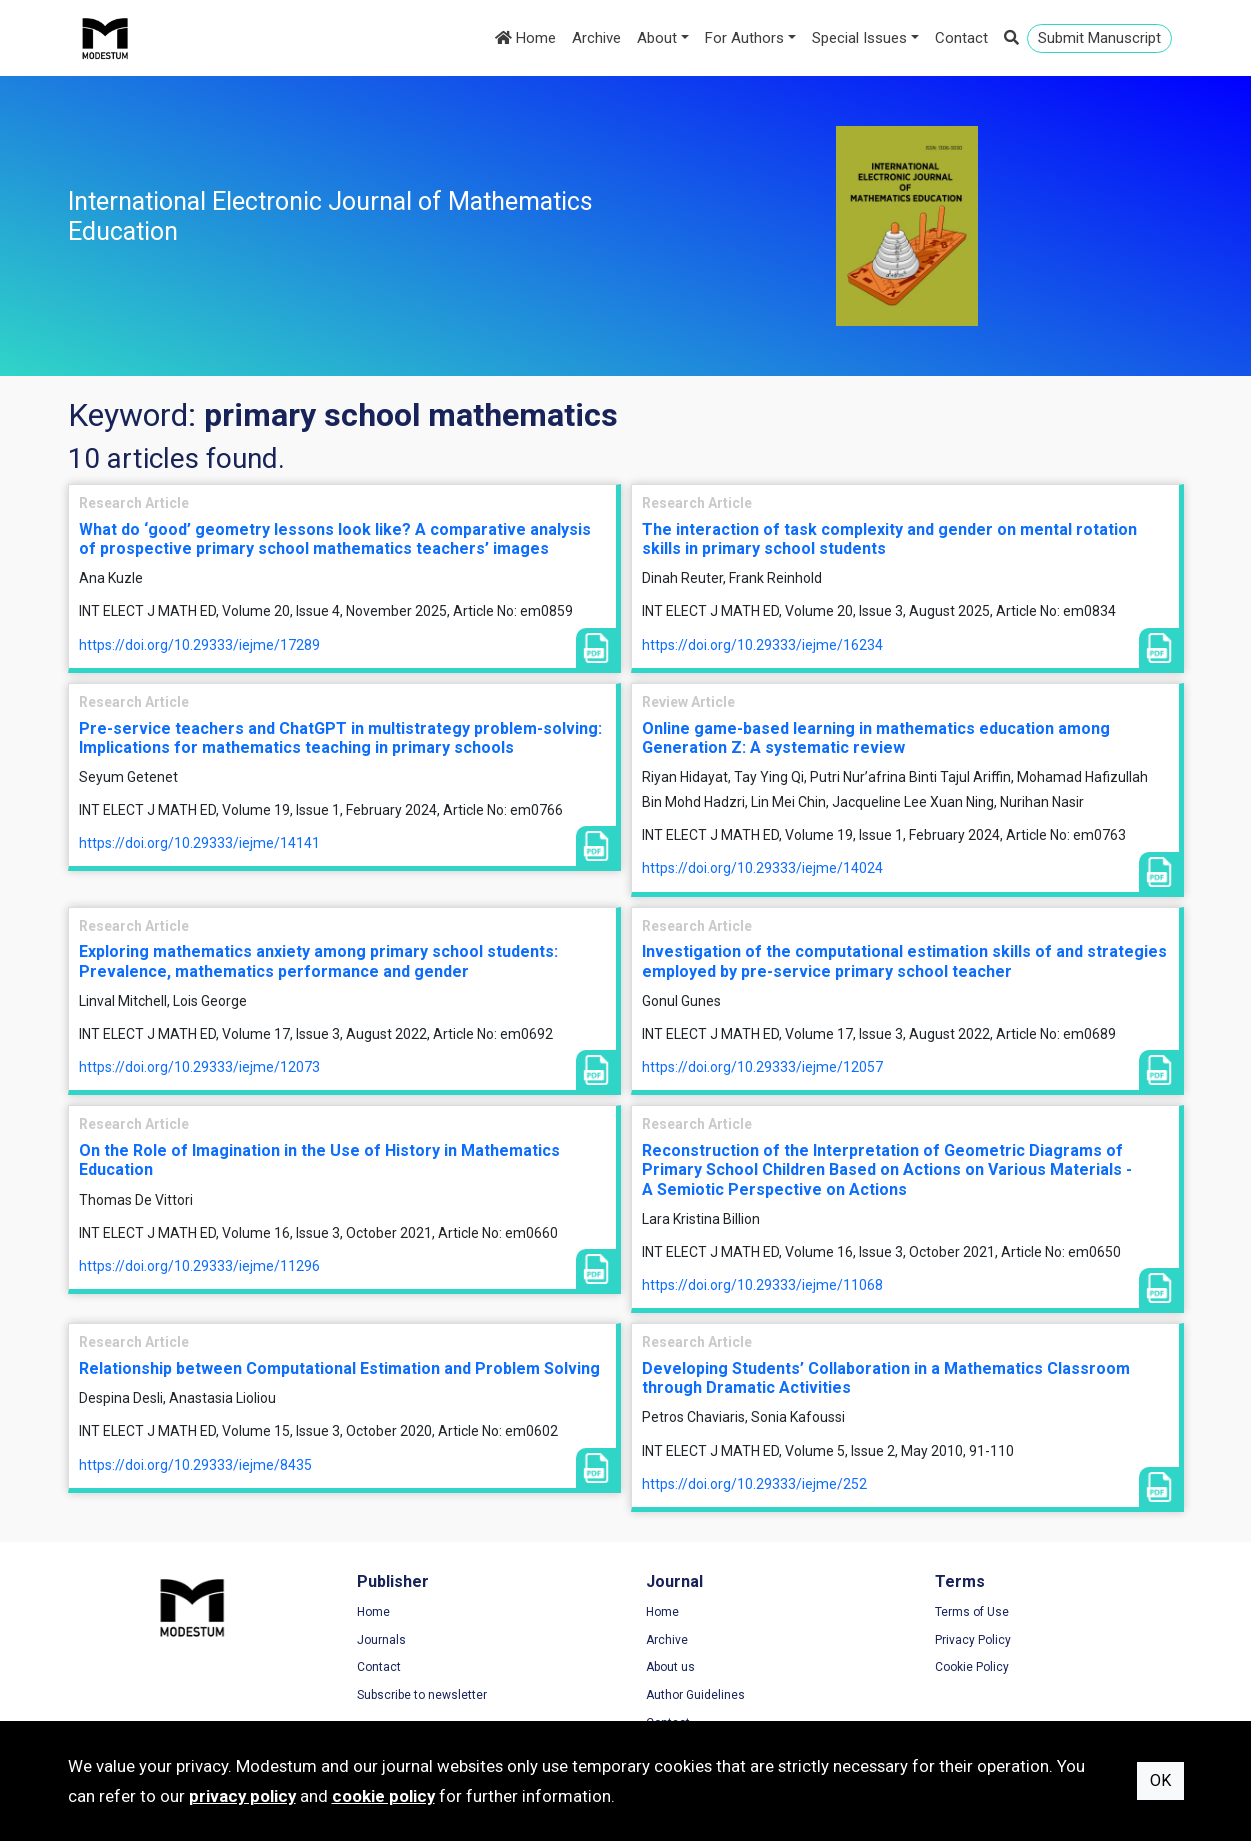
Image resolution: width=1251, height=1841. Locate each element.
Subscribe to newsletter (422, 1695)
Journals (381, 1640)
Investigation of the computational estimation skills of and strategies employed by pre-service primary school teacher (904, 961)
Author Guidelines (695, 1695)
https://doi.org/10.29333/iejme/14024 (762, 868)
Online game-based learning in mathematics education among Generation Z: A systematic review (876, 738)
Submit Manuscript (1099, 38)
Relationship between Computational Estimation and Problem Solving (339, 1368)
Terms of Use (972, 1612)
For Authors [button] (744, 38)
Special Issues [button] (859, 38)
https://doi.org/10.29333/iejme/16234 (762, 645)
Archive (596, 38)
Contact (961, 38)
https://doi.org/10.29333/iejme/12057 (762, 1067)
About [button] (657, 38)
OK (1160, 1780)
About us (670, 1667)
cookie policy (383, 1796)
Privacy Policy (973, 1640)
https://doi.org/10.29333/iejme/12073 (199, 1067)
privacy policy (242, 1796)
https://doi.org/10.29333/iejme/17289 (199, 645)
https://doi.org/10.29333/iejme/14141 (199, 843)
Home (525, 38)
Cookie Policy (972, 1667)
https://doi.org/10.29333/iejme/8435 (195, 1465)
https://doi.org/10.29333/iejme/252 (754, 1484)
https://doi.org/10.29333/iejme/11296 (199, 1266)
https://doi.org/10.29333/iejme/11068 (762, 1285)
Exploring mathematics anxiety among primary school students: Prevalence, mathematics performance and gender (318, 961)
